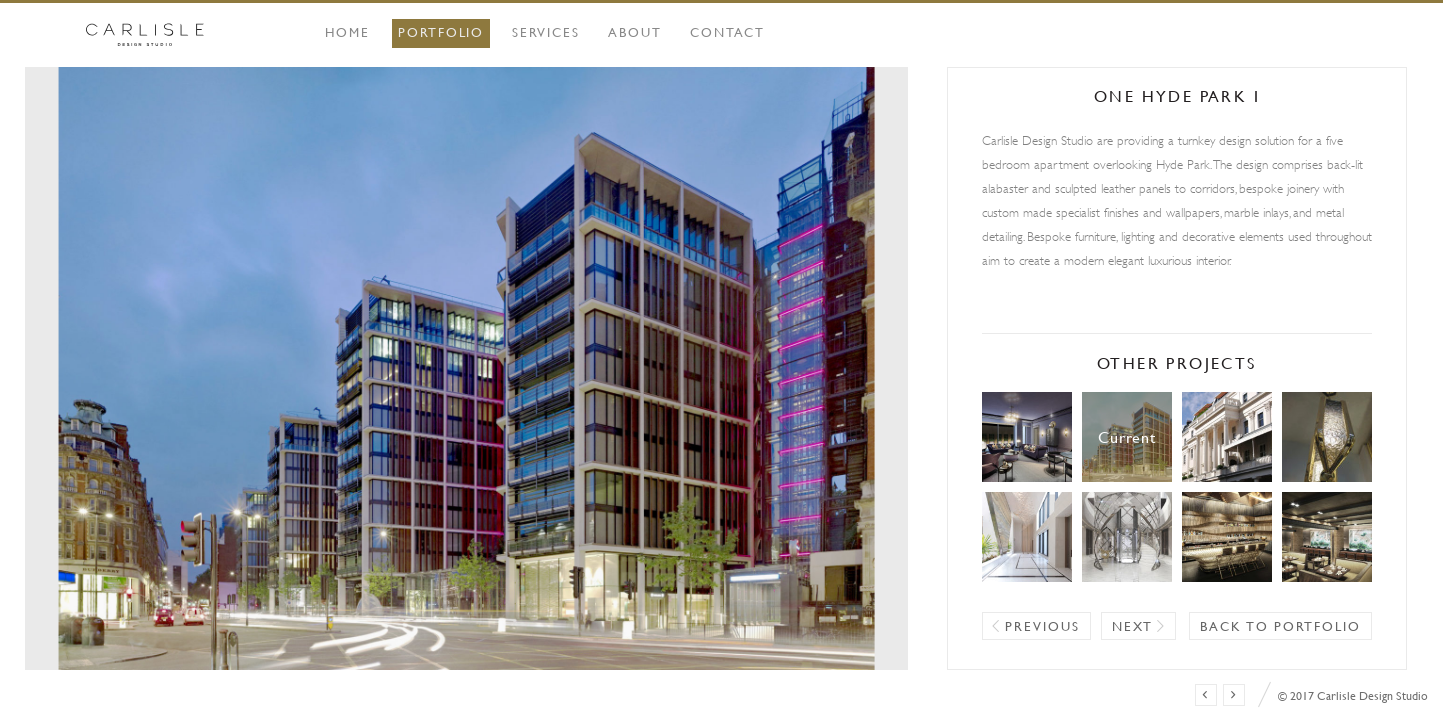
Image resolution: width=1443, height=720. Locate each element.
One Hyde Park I (1127, 437)
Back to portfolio (1280, 626)
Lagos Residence (1127, 537)
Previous (1042, 626)
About (635, 32)
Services (546, 32)
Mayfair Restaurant (1327, 537)
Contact (728, 32)
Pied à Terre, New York (1327, 437)
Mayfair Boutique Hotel (1027, 437)
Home (347, 32)
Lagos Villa (1027, 537)
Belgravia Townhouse (1227, 437)
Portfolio (441, 32)
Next (1133, 626)
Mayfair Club (1227, 537)
